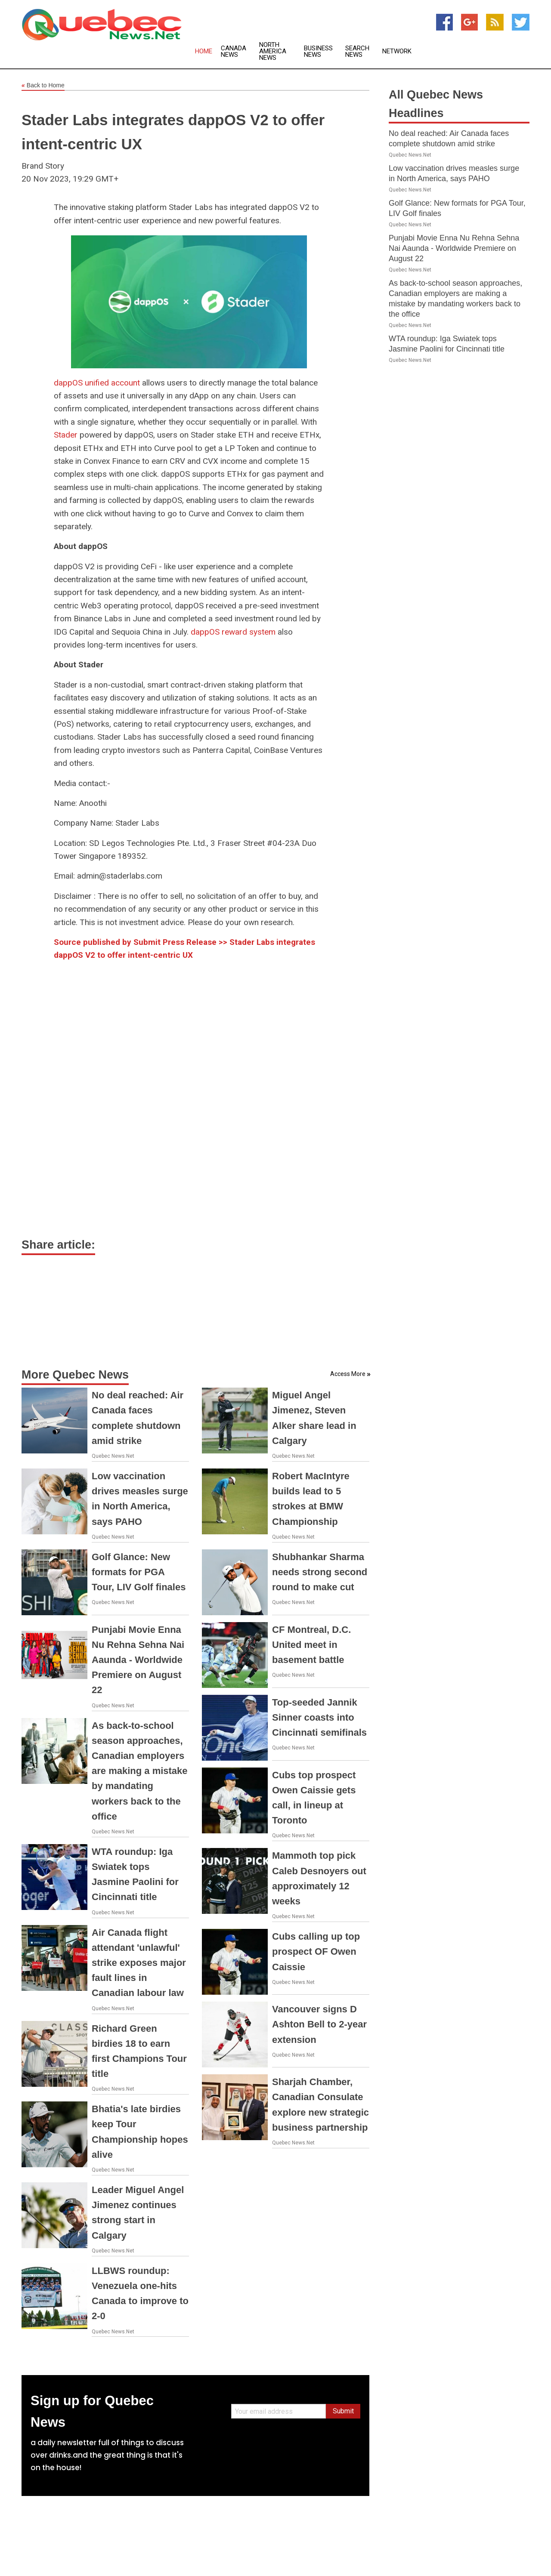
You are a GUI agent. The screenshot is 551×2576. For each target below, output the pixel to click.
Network (397, 51)
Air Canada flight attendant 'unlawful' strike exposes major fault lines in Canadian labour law (139, 1963)
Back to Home (43, 85)
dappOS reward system (233, 632)
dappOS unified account (97, 383)
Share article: (58, 1244)
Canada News (233, 51)
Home (203, 51)
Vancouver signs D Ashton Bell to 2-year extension (319, 2024)
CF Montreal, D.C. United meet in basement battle (311, 1644)
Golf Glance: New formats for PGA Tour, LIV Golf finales (139, 1572)
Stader (65, 435)
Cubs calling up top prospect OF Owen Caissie (316, 1951)
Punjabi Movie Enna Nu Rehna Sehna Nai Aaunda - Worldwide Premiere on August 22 (138, 1660)
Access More (347, 1373)
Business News (318, 51)
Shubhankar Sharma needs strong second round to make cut (319, 1572)
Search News (357, 51)
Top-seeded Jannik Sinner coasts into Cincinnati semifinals (319, 1717)
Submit (343, 2411)
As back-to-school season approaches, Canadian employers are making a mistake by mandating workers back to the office (140, 1771)
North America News (272, 51)
